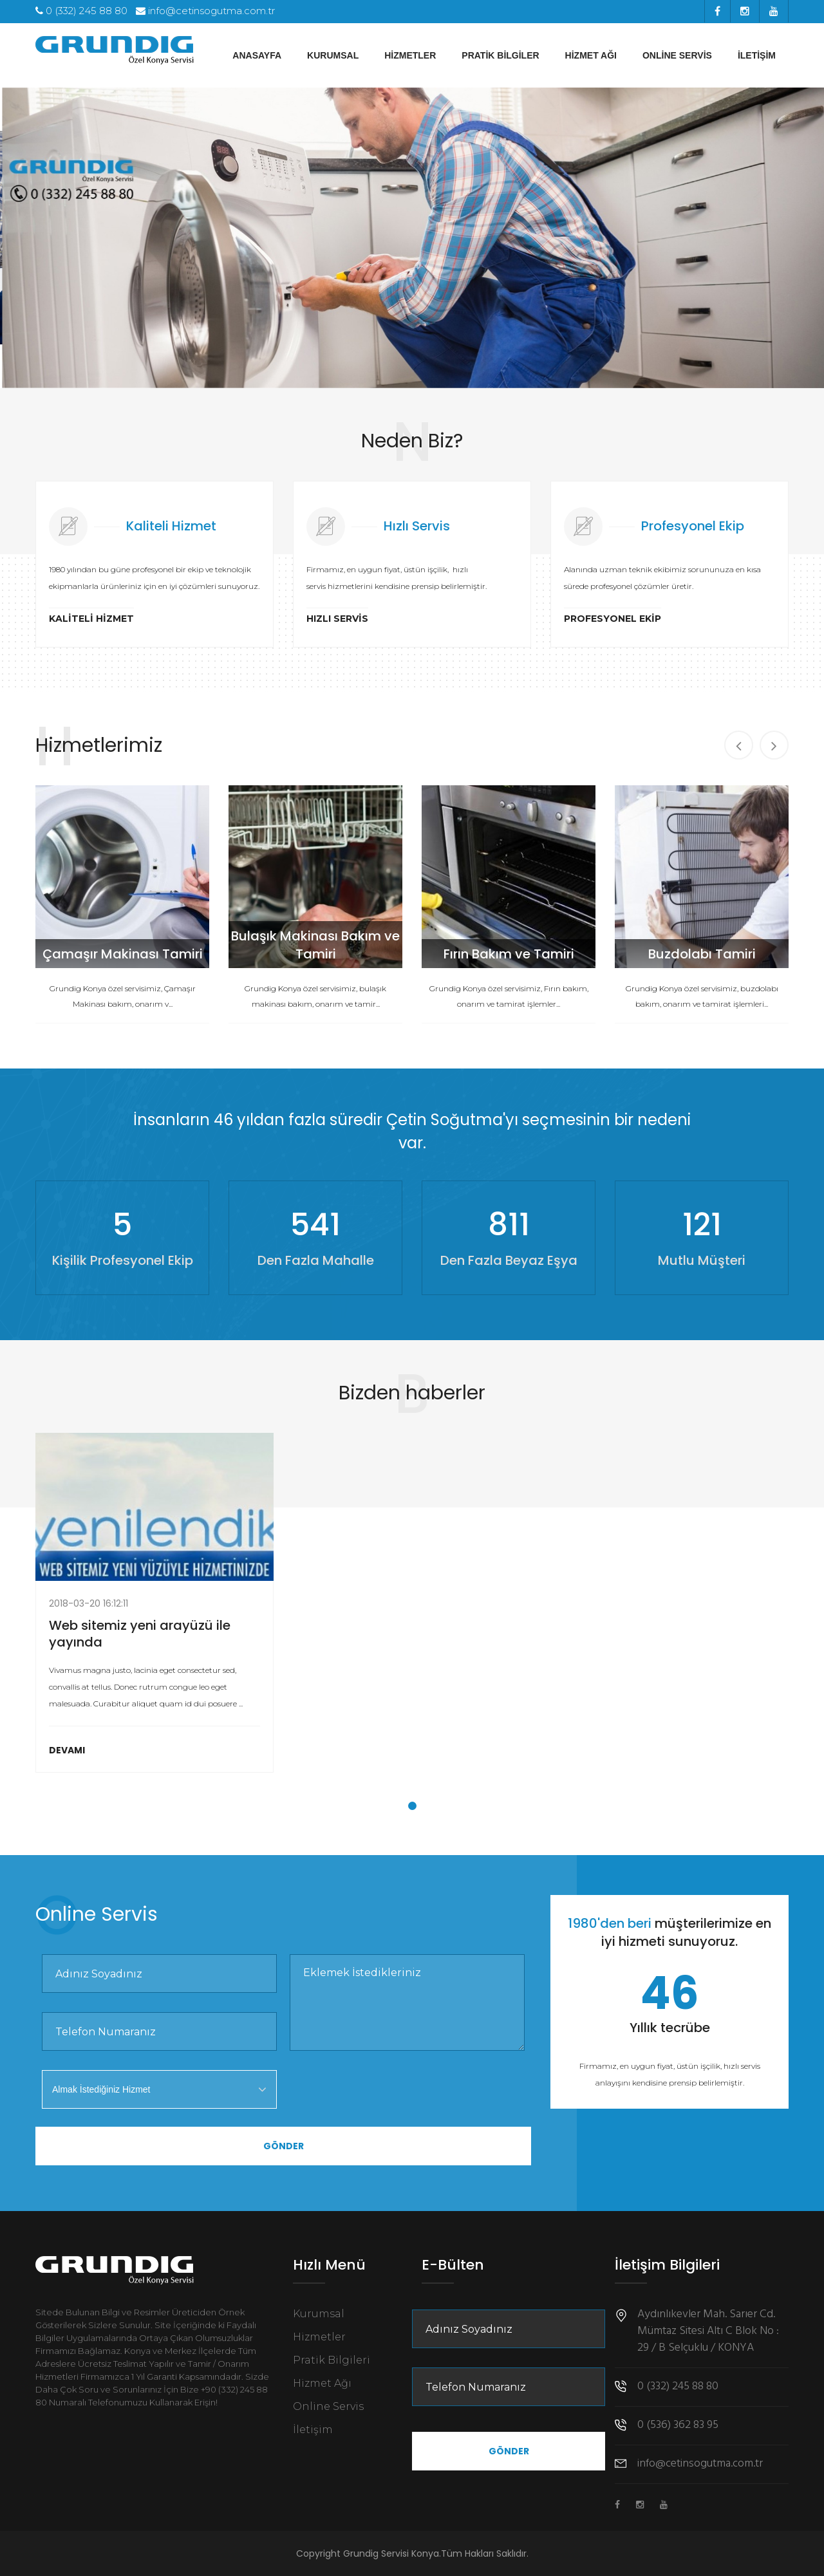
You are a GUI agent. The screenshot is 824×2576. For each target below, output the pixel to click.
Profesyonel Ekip (612, 618)
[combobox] (159, 2089)
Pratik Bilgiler (500, 55)
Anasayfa (256, 55)
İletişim (757, 55)
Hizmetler (410, 55)
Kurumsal (333, 55)
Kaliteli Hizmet (91, 618)
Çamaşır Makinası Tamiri (124, 954)
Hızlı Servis (337, 618)
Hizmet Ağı (591, 55)
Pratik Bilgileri (331, 2360)
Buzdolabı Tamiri (704, 954)
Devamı (67, 1750)
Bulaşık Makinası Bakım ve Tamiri (317, 945)
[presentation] (387, 2095)
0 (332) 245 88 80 (81, 11)
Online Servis (677, 55)
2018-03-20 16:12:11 (88, 1603)
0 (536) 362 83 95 (677, 2425)
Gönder (283, 2146)
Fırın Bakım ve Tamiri (510, 954)
